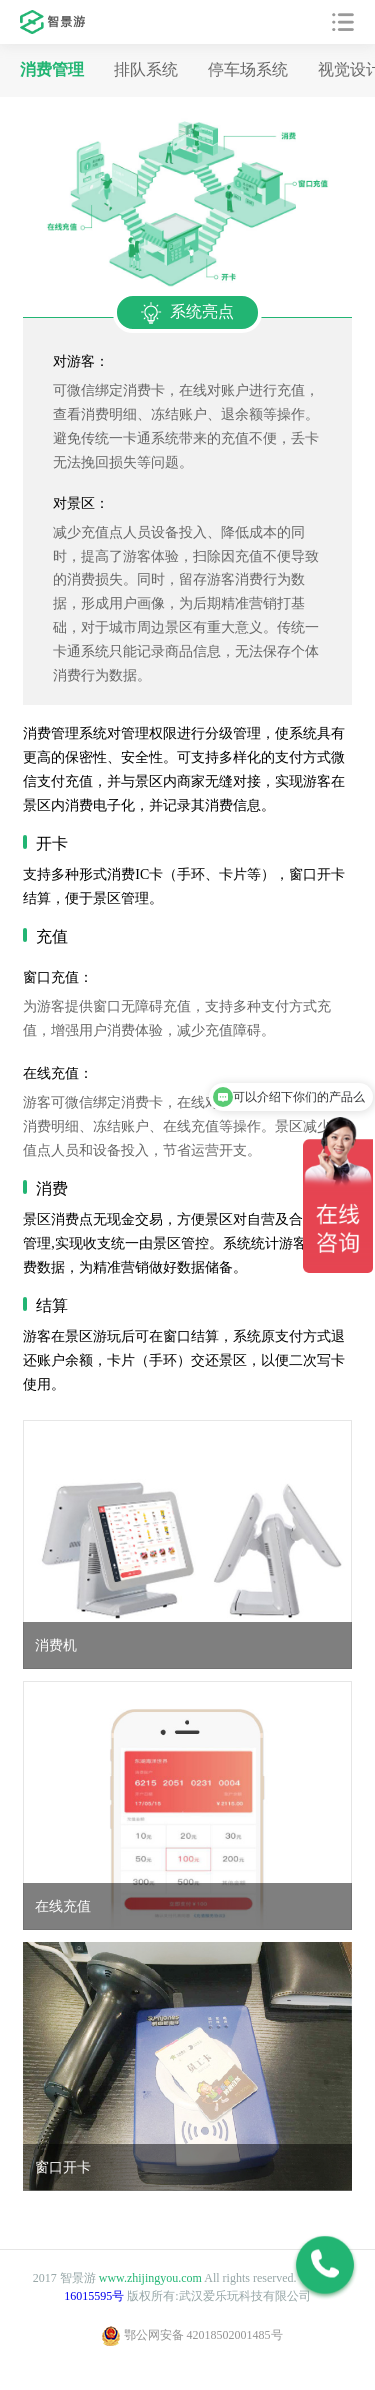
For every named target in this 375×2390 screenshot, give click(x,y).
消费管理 (52, 69)
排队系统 (146, 69)
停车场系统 (248, 69)
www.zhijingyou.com (150, 2278)
